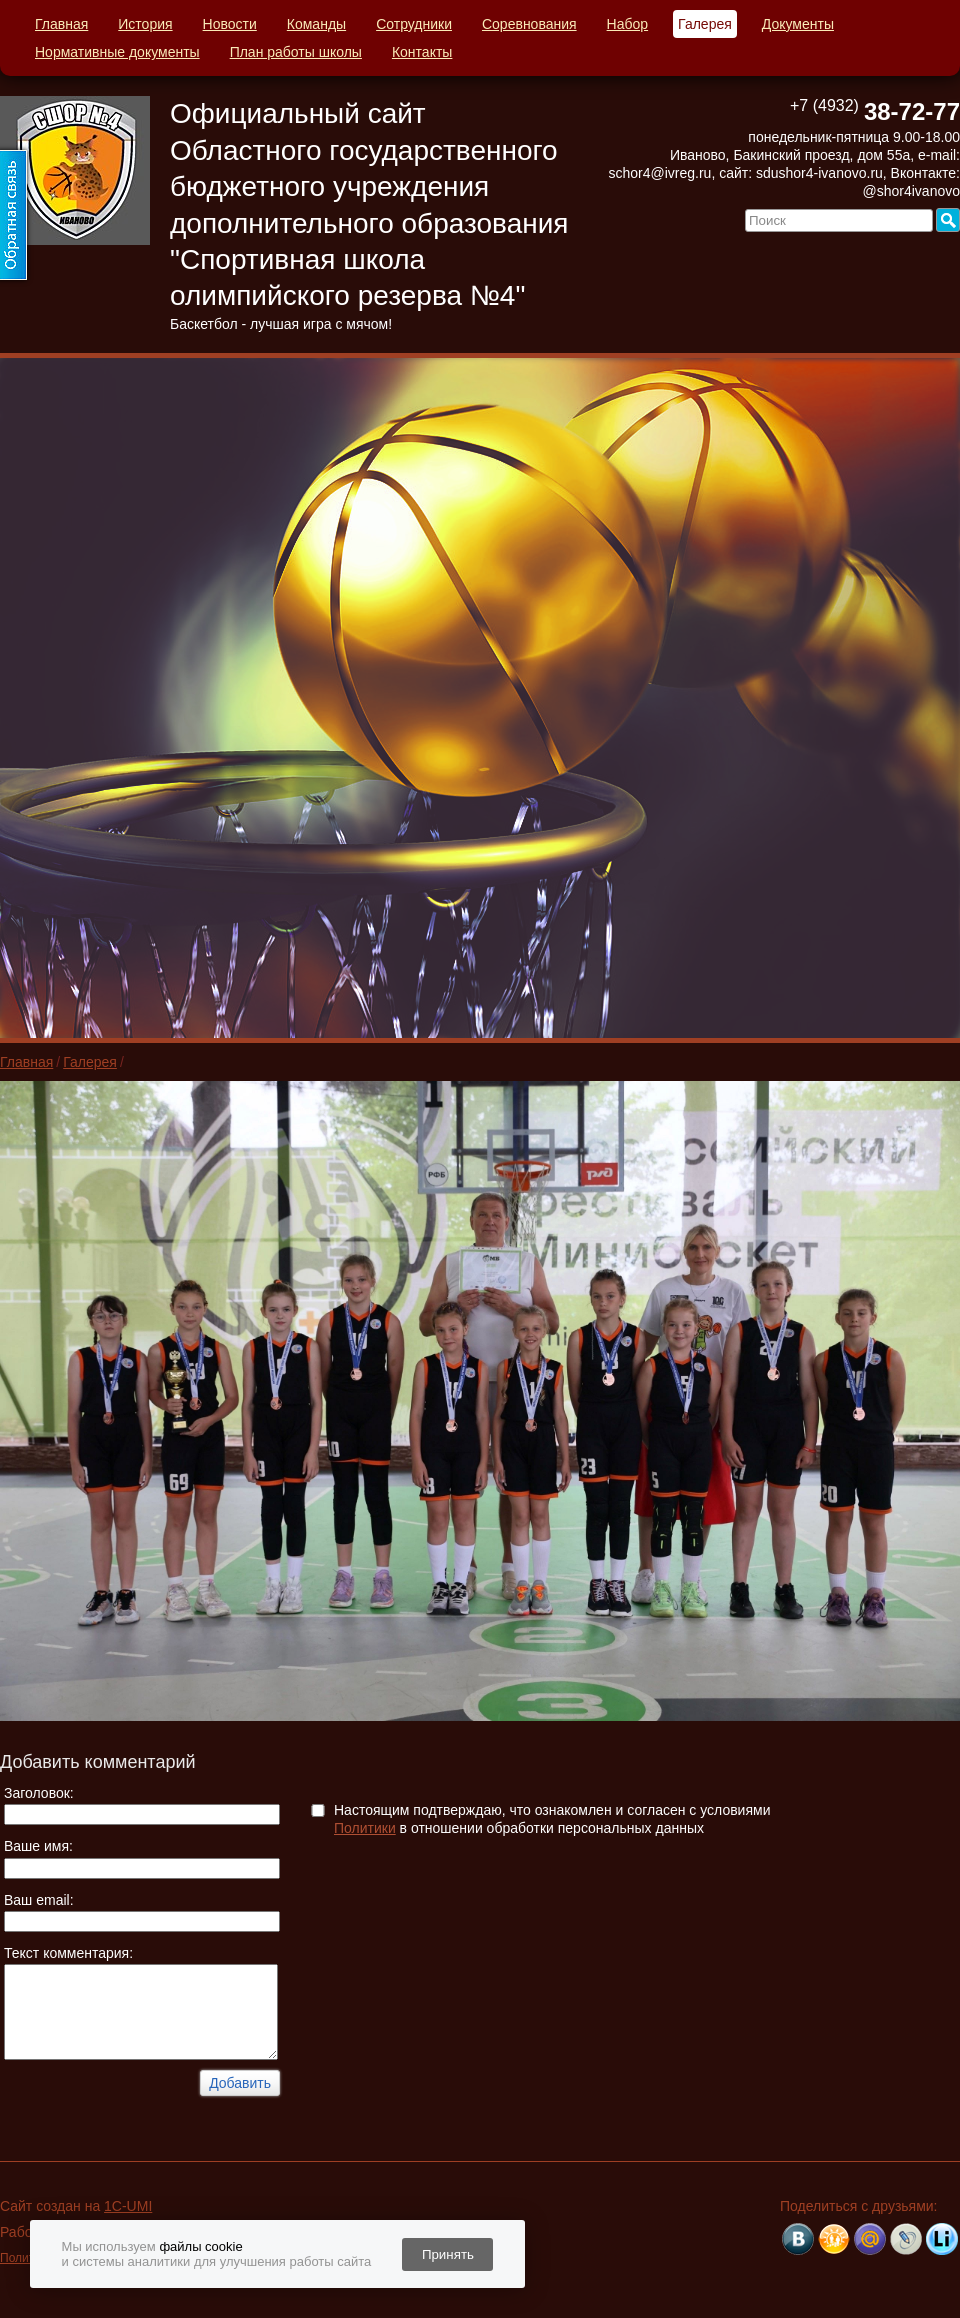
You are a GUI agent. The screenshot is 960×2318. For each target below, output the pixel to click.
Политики (365, 1828)
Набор (628, 24)
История (145, 24)
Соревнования (529, 24)
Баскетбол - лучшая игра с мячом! (281, 324)
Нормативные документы (117, 52)
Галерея (705, 24)
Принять (448, 2254)
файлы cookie (200, 2246)
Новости (230, 24)
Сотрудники (414, 24)
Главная (61, 24)
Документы (798, 24)
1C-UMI (128, 2206)
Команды (316, 24)
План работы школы (296, 52)
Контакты (422, 52)
